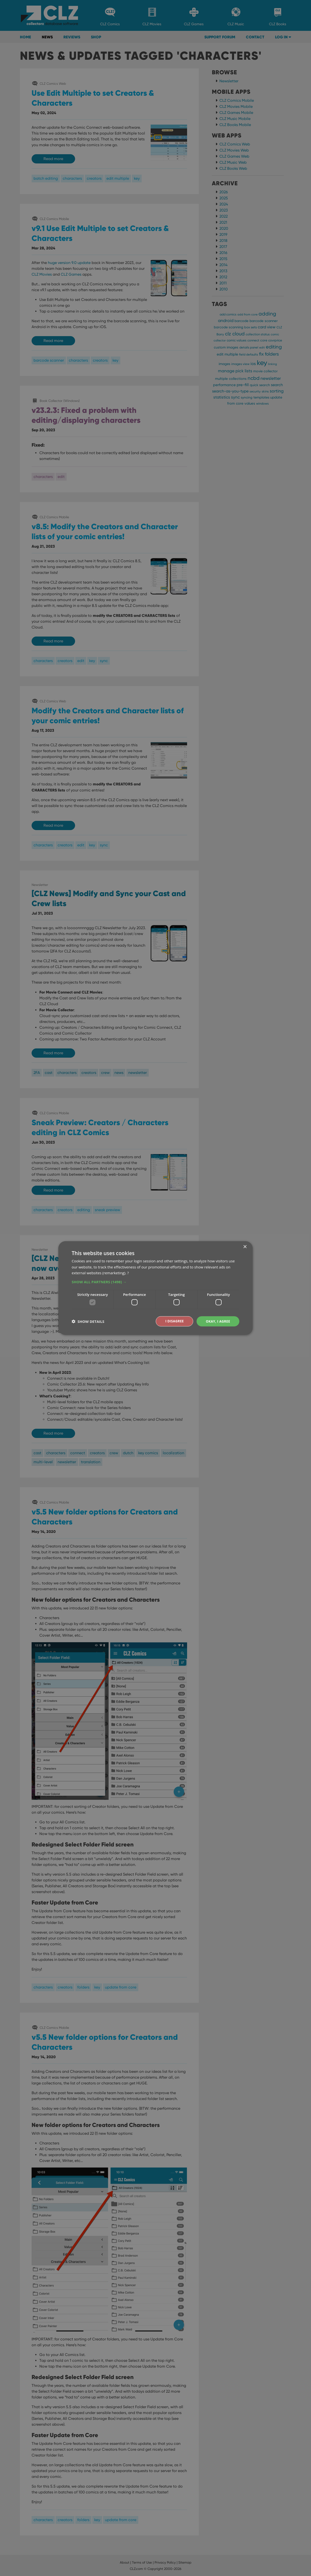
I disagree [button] (173, 1321)
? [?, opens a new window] (128, 1272)
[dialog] (155, 1288)
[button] (155, 1281)
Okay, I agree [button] (217, 1321)
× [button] (245, 1246)
